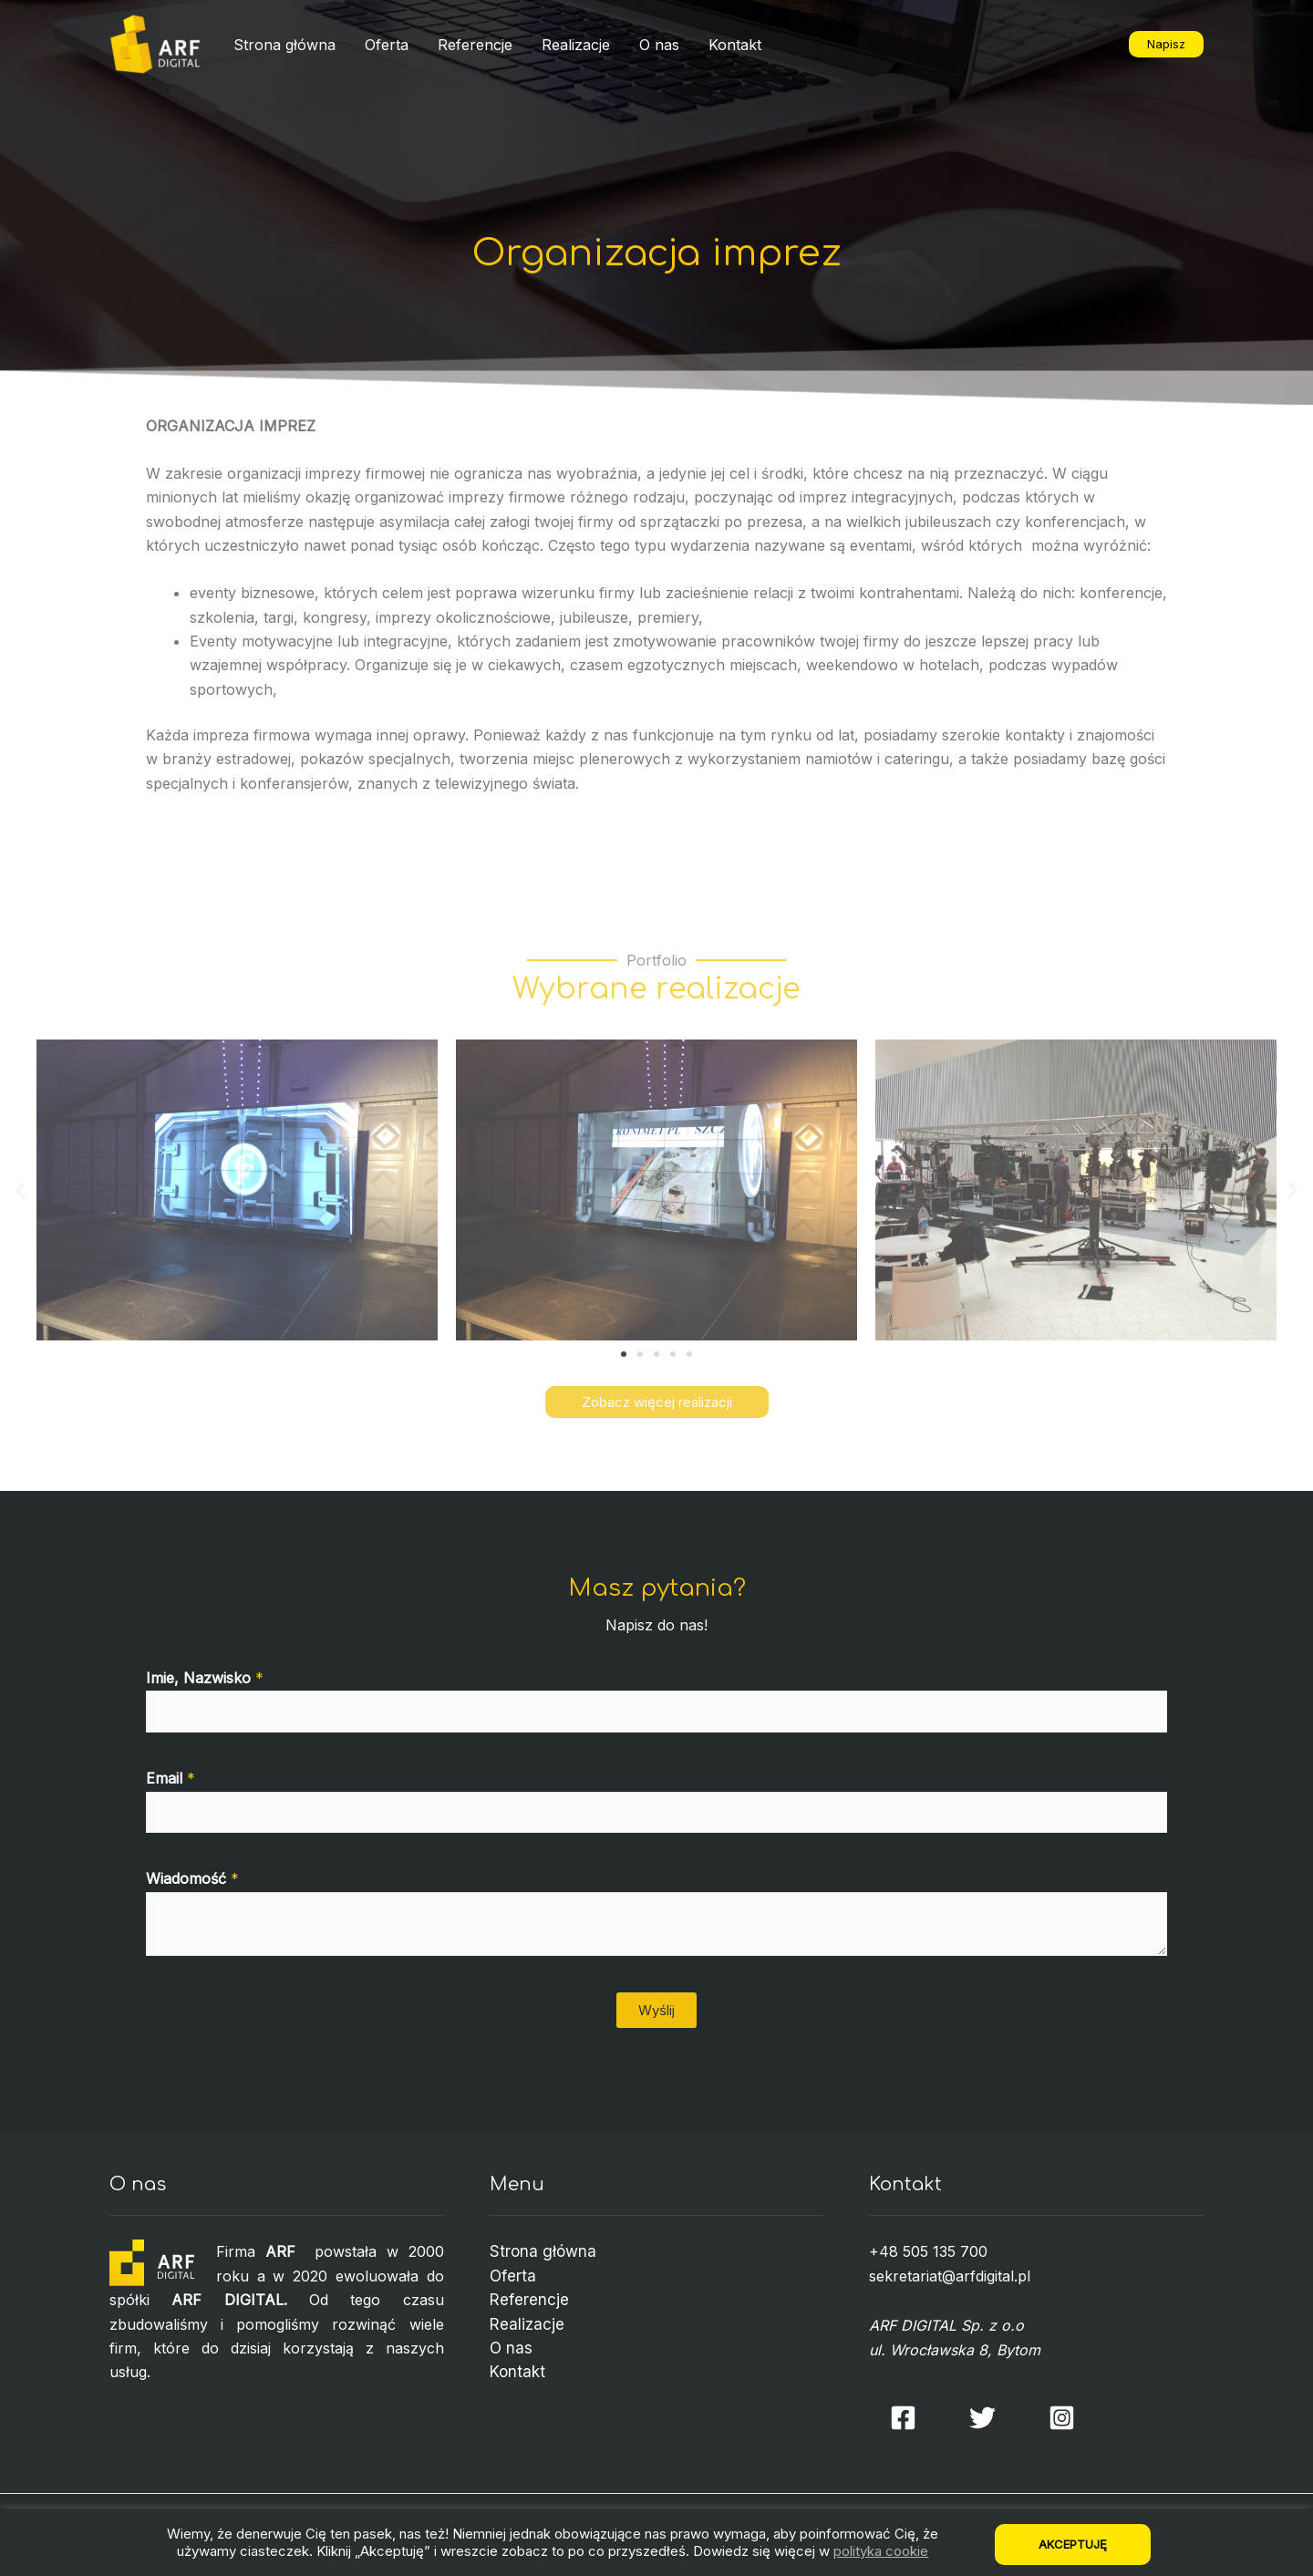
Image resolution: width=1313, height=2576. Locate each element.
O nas (659, 45)
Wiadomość (192, 1878)
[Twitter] (982, 2418)
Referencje (475, 45)
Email (170, 1778)
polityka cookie (880, 2551)
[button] (623, 1354)
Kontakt (734, 45)
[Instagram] (1062, 2418)
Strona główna (284, 45)
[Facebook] (903, 2418)
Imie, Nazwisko (205, 1678)
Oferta (386, 45)
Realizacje (576, 45)
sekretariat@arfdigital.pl (949, 2276)
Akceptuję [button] (1073, 2544)
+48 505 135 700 (928, 2251)
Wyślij (656, 2010)
